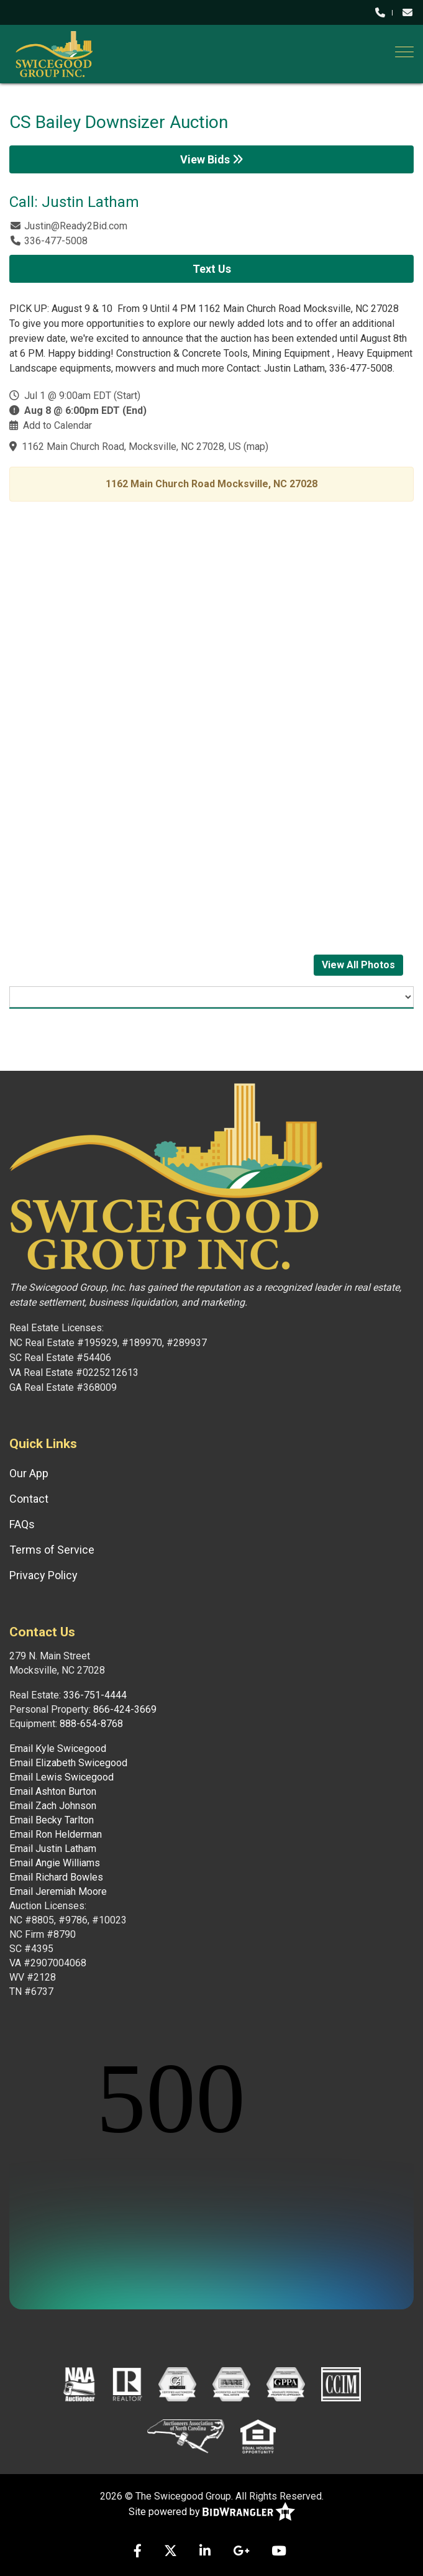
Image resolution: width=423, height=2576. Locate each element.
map (256, 446)
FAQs (22, 1524)
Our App (28, 1473)
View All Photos (358, 965)
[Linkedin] (205, 2552)
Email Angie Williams (54, 1863)
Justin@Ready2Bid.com (75, 226)
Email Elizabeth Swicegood (68, 1763)
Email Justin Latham (52, 1848)
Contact (28, 1498)
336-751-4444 (95, 1695)
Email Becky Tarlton (51, 1820)
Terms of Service (51, 1549)
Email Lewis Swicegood (61, 1777)
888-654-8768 (91, 1724)
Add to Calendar (57, 425)
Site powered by (212, 2512)
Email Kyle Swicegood (57, 1748)
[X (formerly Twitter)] (170, 2552)
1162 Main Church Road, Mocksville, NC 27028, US (131, 446)
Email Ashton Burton (52, 1791)
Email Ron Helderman (55, 1834)
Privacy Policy (43, 1575)
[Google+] (241, 2552)
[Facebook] (137, 2552)
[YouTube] (279, 2552)
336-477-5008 (56, 241)
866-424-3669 (125, 1709)
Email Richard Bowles (56, 1877)
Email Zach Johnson (52, 1806)
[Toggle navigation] (404, 52)
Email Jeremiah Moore (58, 1891)
